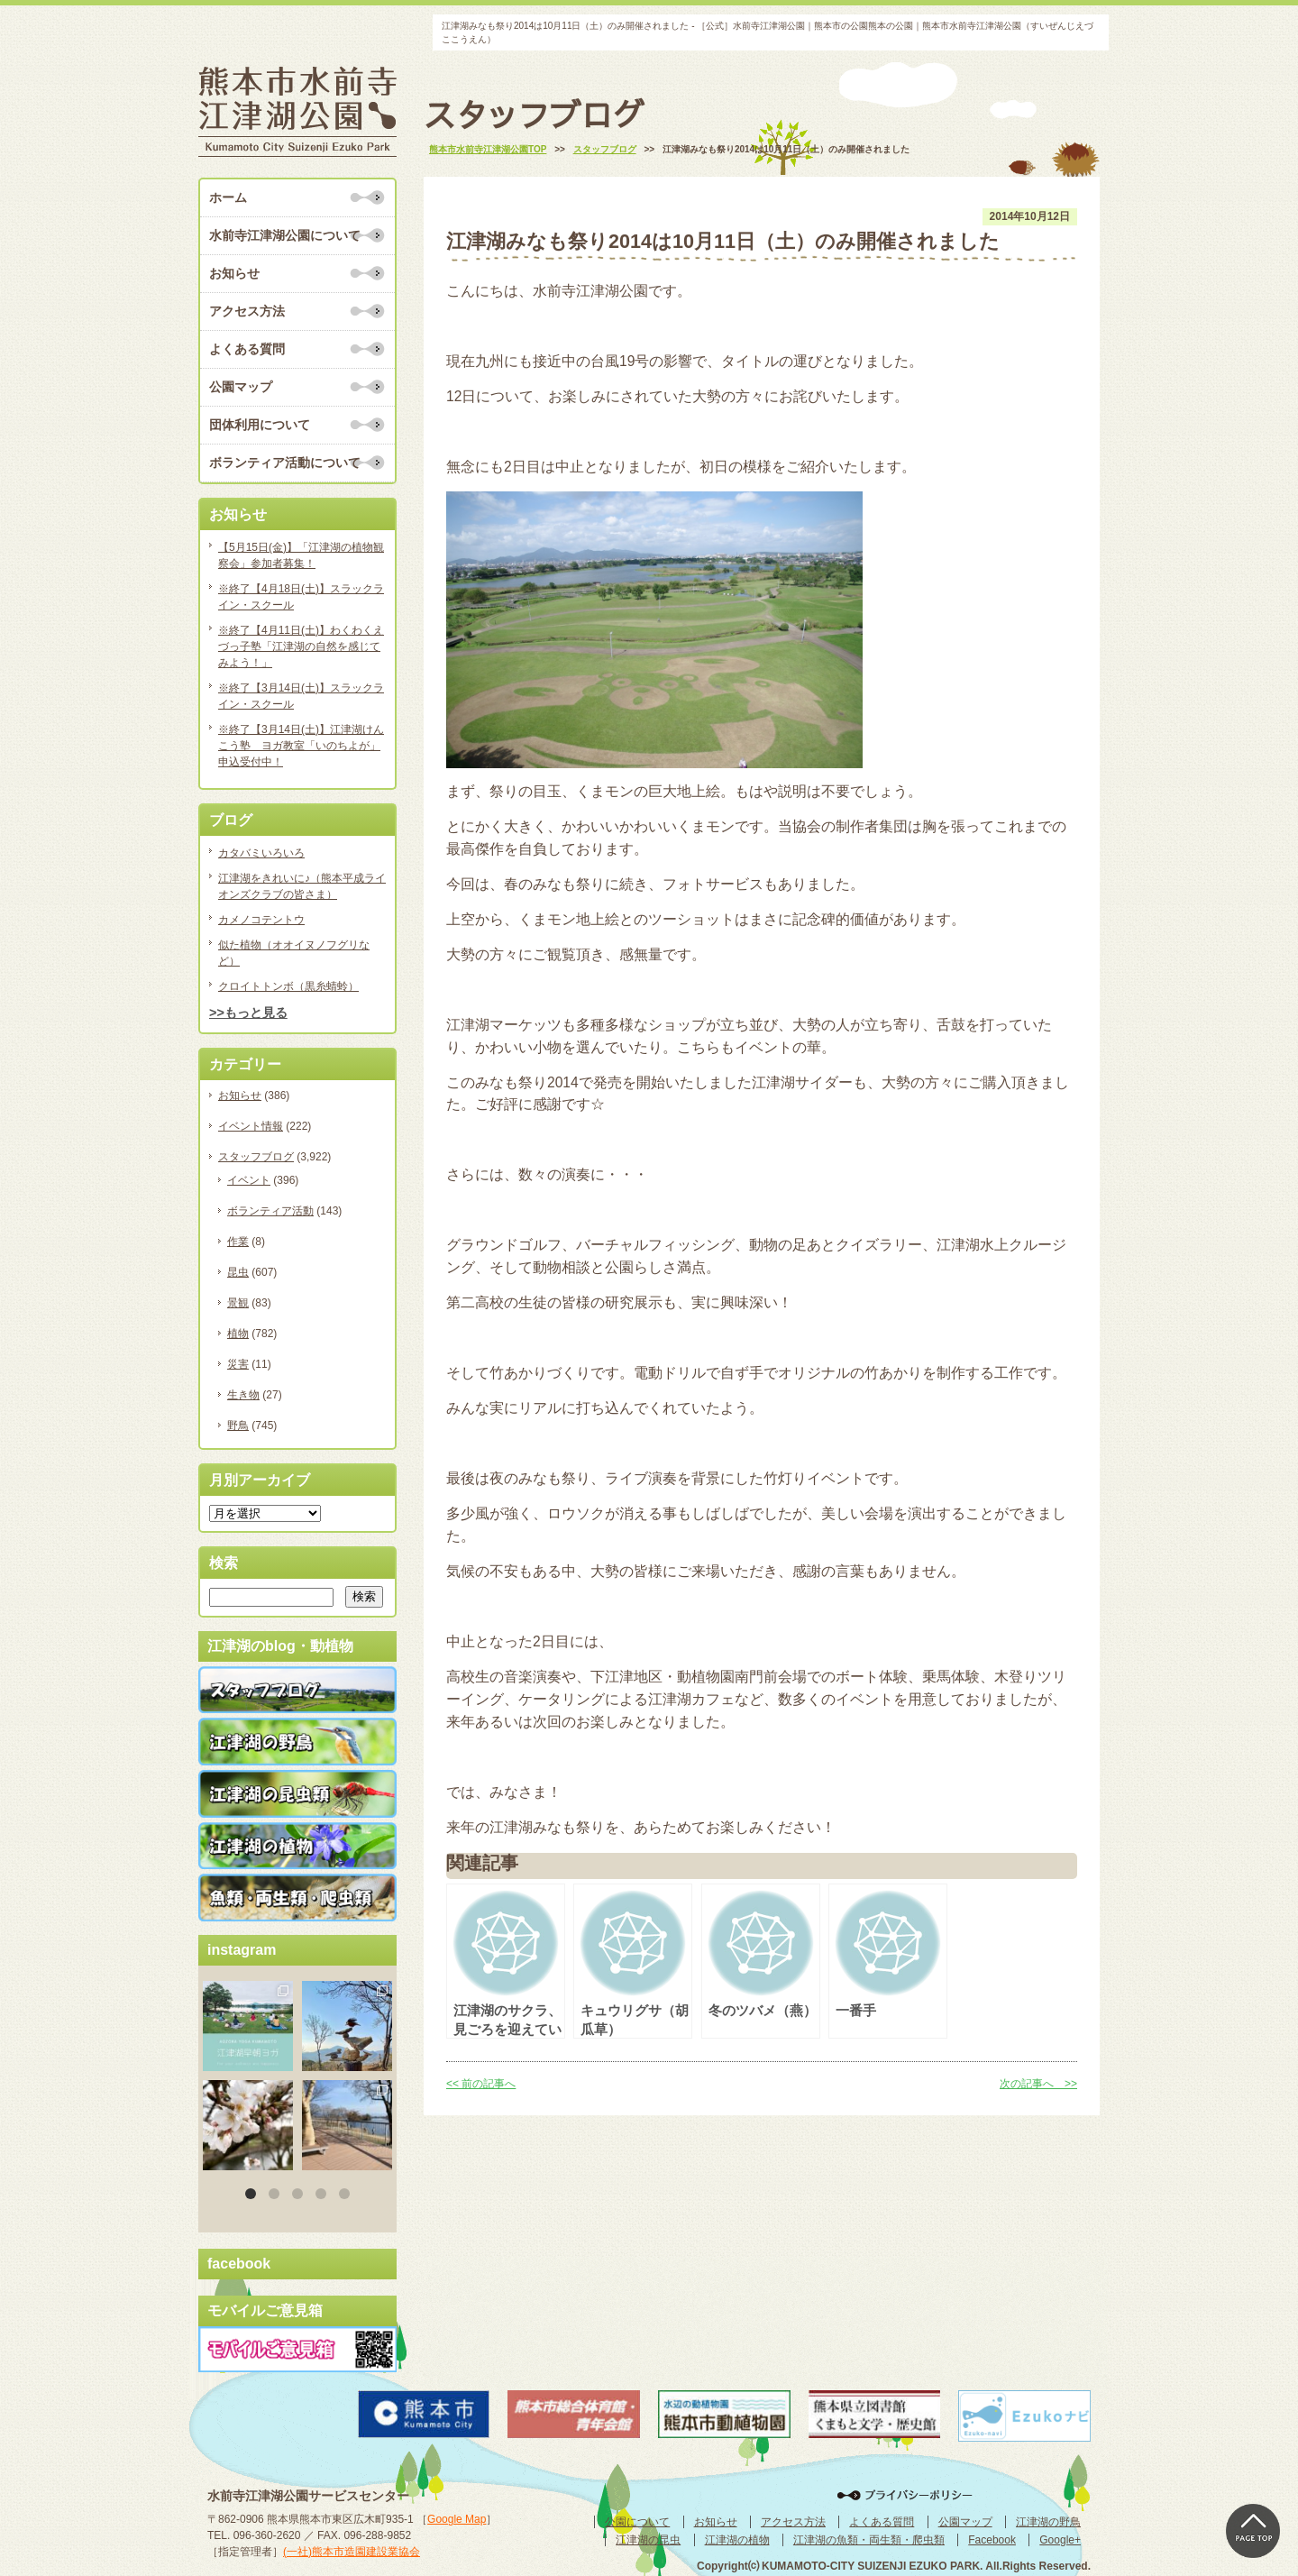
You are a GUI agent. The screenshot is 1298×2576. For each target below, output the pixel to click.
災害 (238, 1364)
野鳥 (238, 1425)
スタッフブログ (256, 1156)
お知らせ (234, 273)
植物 (238, 1333)
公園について (637, 2522)
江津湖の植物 (737, 2540)
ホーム (228, 197)
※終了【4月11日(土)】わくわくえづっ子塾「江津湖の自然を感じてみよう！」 (301, 646)
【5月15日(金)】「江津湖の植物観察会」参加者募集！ (301, 555)
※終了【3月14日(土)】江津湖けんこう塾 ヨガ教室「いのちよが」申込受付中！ (301, 745)
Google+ (1060, 2540)
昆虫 (238, 1272)
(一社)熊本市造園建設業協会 (351, 2551)
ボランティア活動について (285, 462)
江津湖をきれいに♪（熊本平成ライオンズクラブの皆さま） (302, 886)
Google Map (456, 2519)
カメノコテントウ (261, 919)
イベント (248, 1180)
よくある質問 (247, 349)
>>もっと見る (248, 1012)
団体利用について (259, 424)
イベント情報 (250, 1126)
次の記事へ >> (1038, 2083)
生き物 (243, 1395)
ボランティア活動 (270, 1211)
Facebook (992, 2540)
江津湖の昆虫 (648, 2540)
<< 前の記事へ (481, 2083)
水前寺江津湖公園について (285, 235)
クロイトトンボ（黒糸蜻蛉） (288, 986)
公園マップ (240, 387)
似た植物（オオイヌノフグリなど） (294, 953)
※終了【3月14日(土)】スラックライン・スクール (301, 696)
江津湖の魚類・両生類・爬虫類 (869, 2540)
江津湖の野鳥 (1048, 2522)
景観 (238, 1303)
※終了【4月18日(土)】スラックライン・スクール (301, 596)
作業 (238, 1241)
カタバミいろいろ (261, 853)
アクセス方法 (247, 311)
